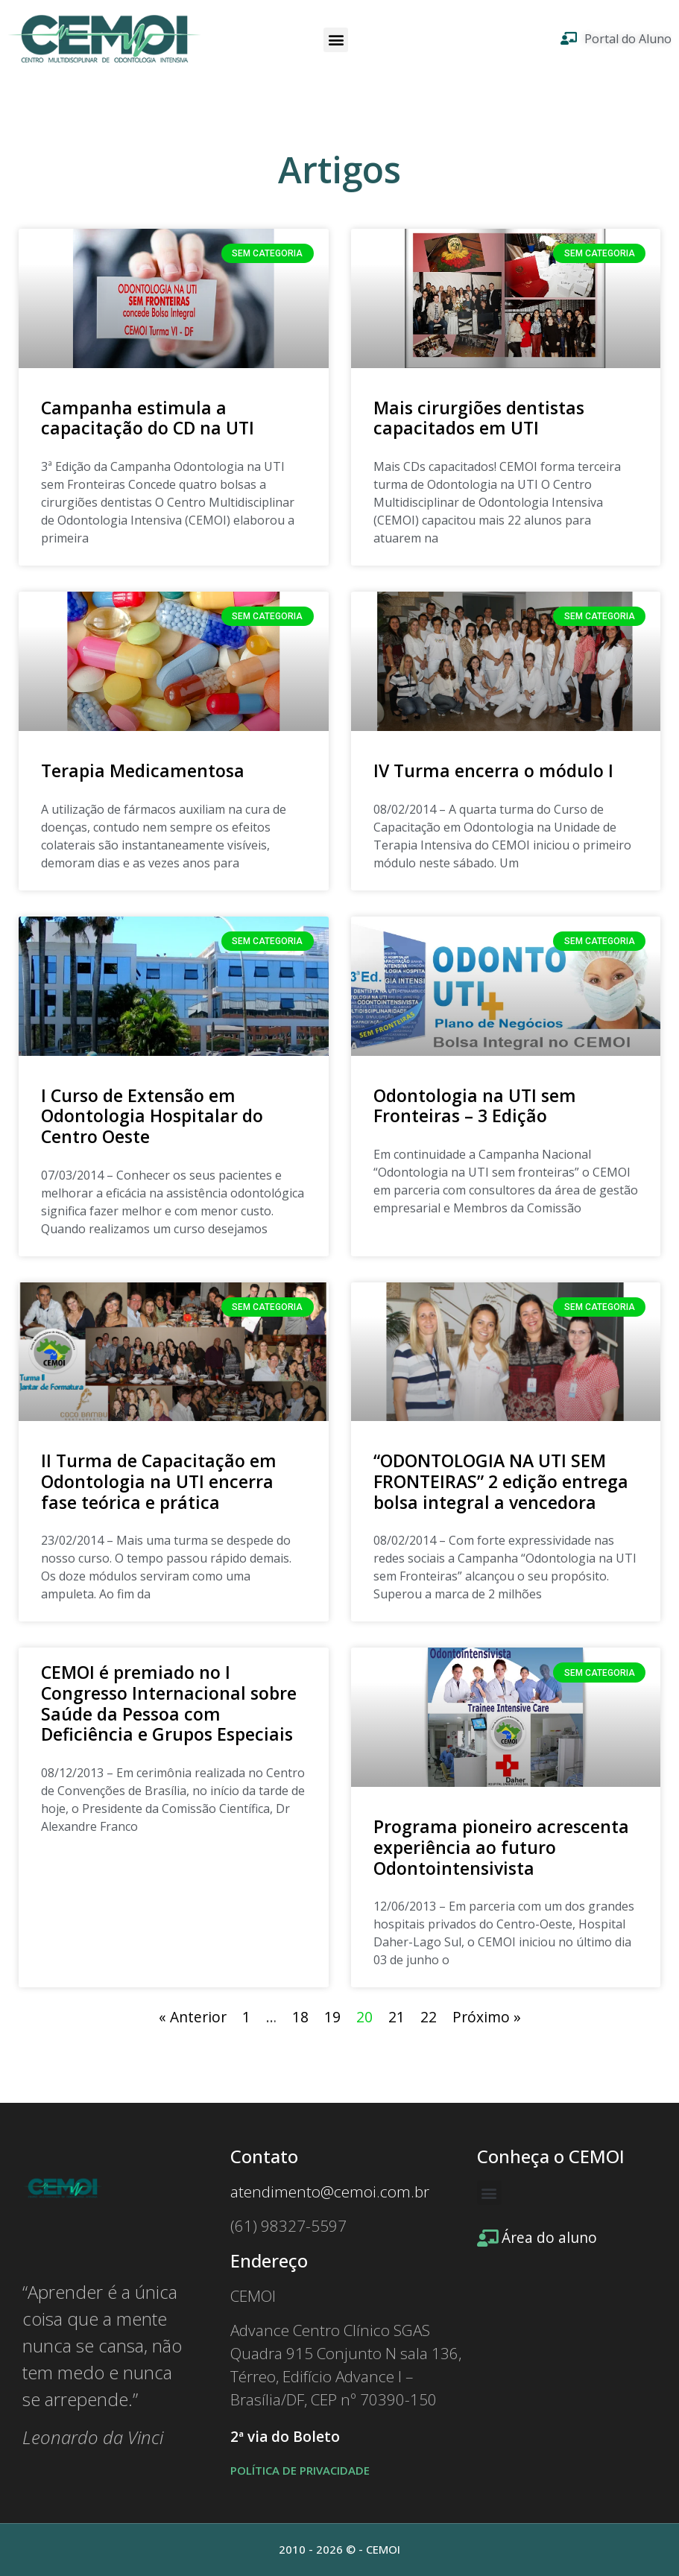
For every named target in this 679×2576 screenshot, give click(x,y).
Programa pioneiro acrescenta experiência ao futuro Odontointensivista (501, 1846)
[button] (335, 40)
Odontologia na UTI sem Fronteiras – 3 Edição (474, 1105)
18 (300, 2017)
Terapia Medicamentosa (142, 770)
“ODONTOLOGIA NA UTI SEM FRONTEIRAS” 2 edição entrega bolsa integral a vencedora (500, 1481)
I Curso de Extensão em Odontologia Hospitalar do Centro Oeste (152, 1115)
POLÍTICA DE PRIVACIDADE (300, 2470)
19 (332, 2017)
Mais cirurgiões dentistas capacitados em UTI (478, 418)
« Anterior (193, 2017)
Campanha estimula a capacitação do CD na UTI (147, 418)
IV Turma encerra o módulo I (493, 770)
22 (428, 2017)
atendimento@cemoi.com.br (329, 2191)
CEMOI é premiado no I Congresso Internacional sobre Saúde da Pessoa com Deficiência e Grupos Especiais (169, 1703)
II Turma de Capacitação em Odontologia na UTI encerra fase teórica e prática (159, 1481)
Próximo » (486, 2017)
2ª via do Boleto (285, 2436)
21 (396, 2017)
